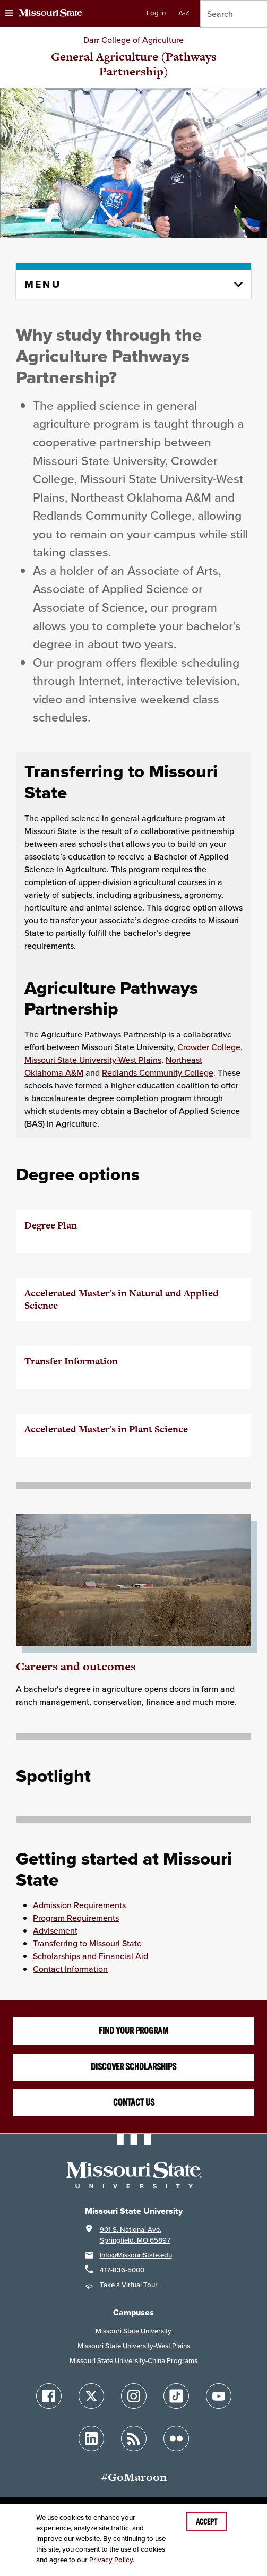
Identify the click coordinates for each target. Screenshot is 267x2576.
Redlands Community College (157, 1072)
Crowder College (208, 1047)
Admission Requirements (79, 1905)
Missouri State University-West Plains (92, 1060)
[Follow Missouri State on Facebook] (49, 2396)
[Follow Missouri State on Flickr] (176, 2438)
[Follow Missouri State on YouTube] (218, 2396)
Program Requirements (76, 1918)
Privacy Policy (111, 2560)
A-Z (184, 13)
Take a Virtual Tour (129, 2285)
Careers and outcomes (76, 1666)
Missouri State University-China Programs (133, 2361)
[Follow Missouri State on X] (91, 2396)
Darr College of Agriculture (133, 40)
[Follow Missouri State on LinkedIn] (91, 2438)
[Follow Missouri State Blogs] (134, 2438)
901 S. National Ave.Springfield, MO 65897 (135, 2235)
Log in (156, 13)
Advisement (55, 1930)
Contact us (133, 2102)
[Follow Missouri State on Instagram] (134, 2396)
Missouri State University (133, 2331)
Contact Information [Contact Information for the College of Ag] (70, 1968)
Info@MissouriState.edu (136, 2255)
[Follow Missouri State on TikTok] (176, 2396)
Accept (206, 2522)
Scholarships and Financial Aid (90, 1956)
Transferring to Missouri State (87, 1943)
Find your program (133, 2031)
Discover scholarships (133, 2067)
